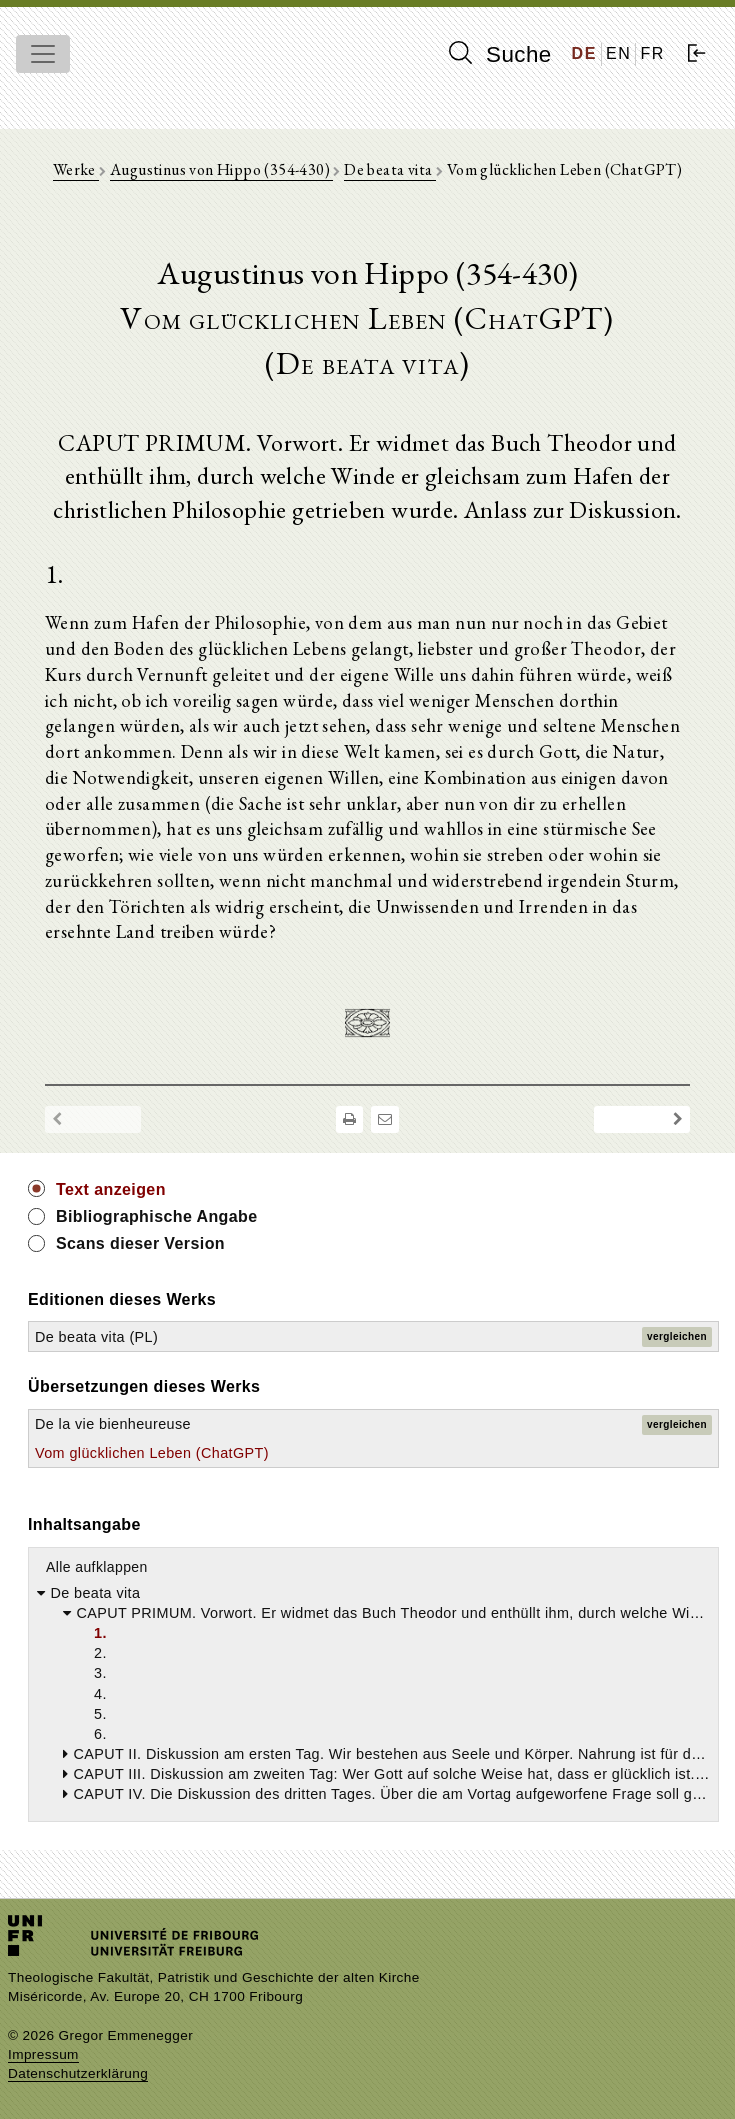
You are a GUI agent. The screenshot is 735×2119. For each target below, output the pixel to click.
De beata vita (390, 169)
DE (584, 53)
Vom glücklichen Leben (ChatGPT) (152, 1453)
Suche (500, 54)
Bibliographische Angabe (157, 1216)
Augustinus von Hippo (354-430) (221, 169)
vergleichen (677, 1336)
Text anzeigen (111, 1189)
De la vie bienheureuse (113, 1424)
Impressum (43, 2054)
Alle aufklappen (97, 1567)
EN (618, 53)
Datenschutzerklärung (78, 2073)
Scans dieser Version (140, 1243)
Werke (76, 169)
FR (652, 53)
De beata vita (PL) (96, 1337)
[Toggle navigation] (43, 54)
